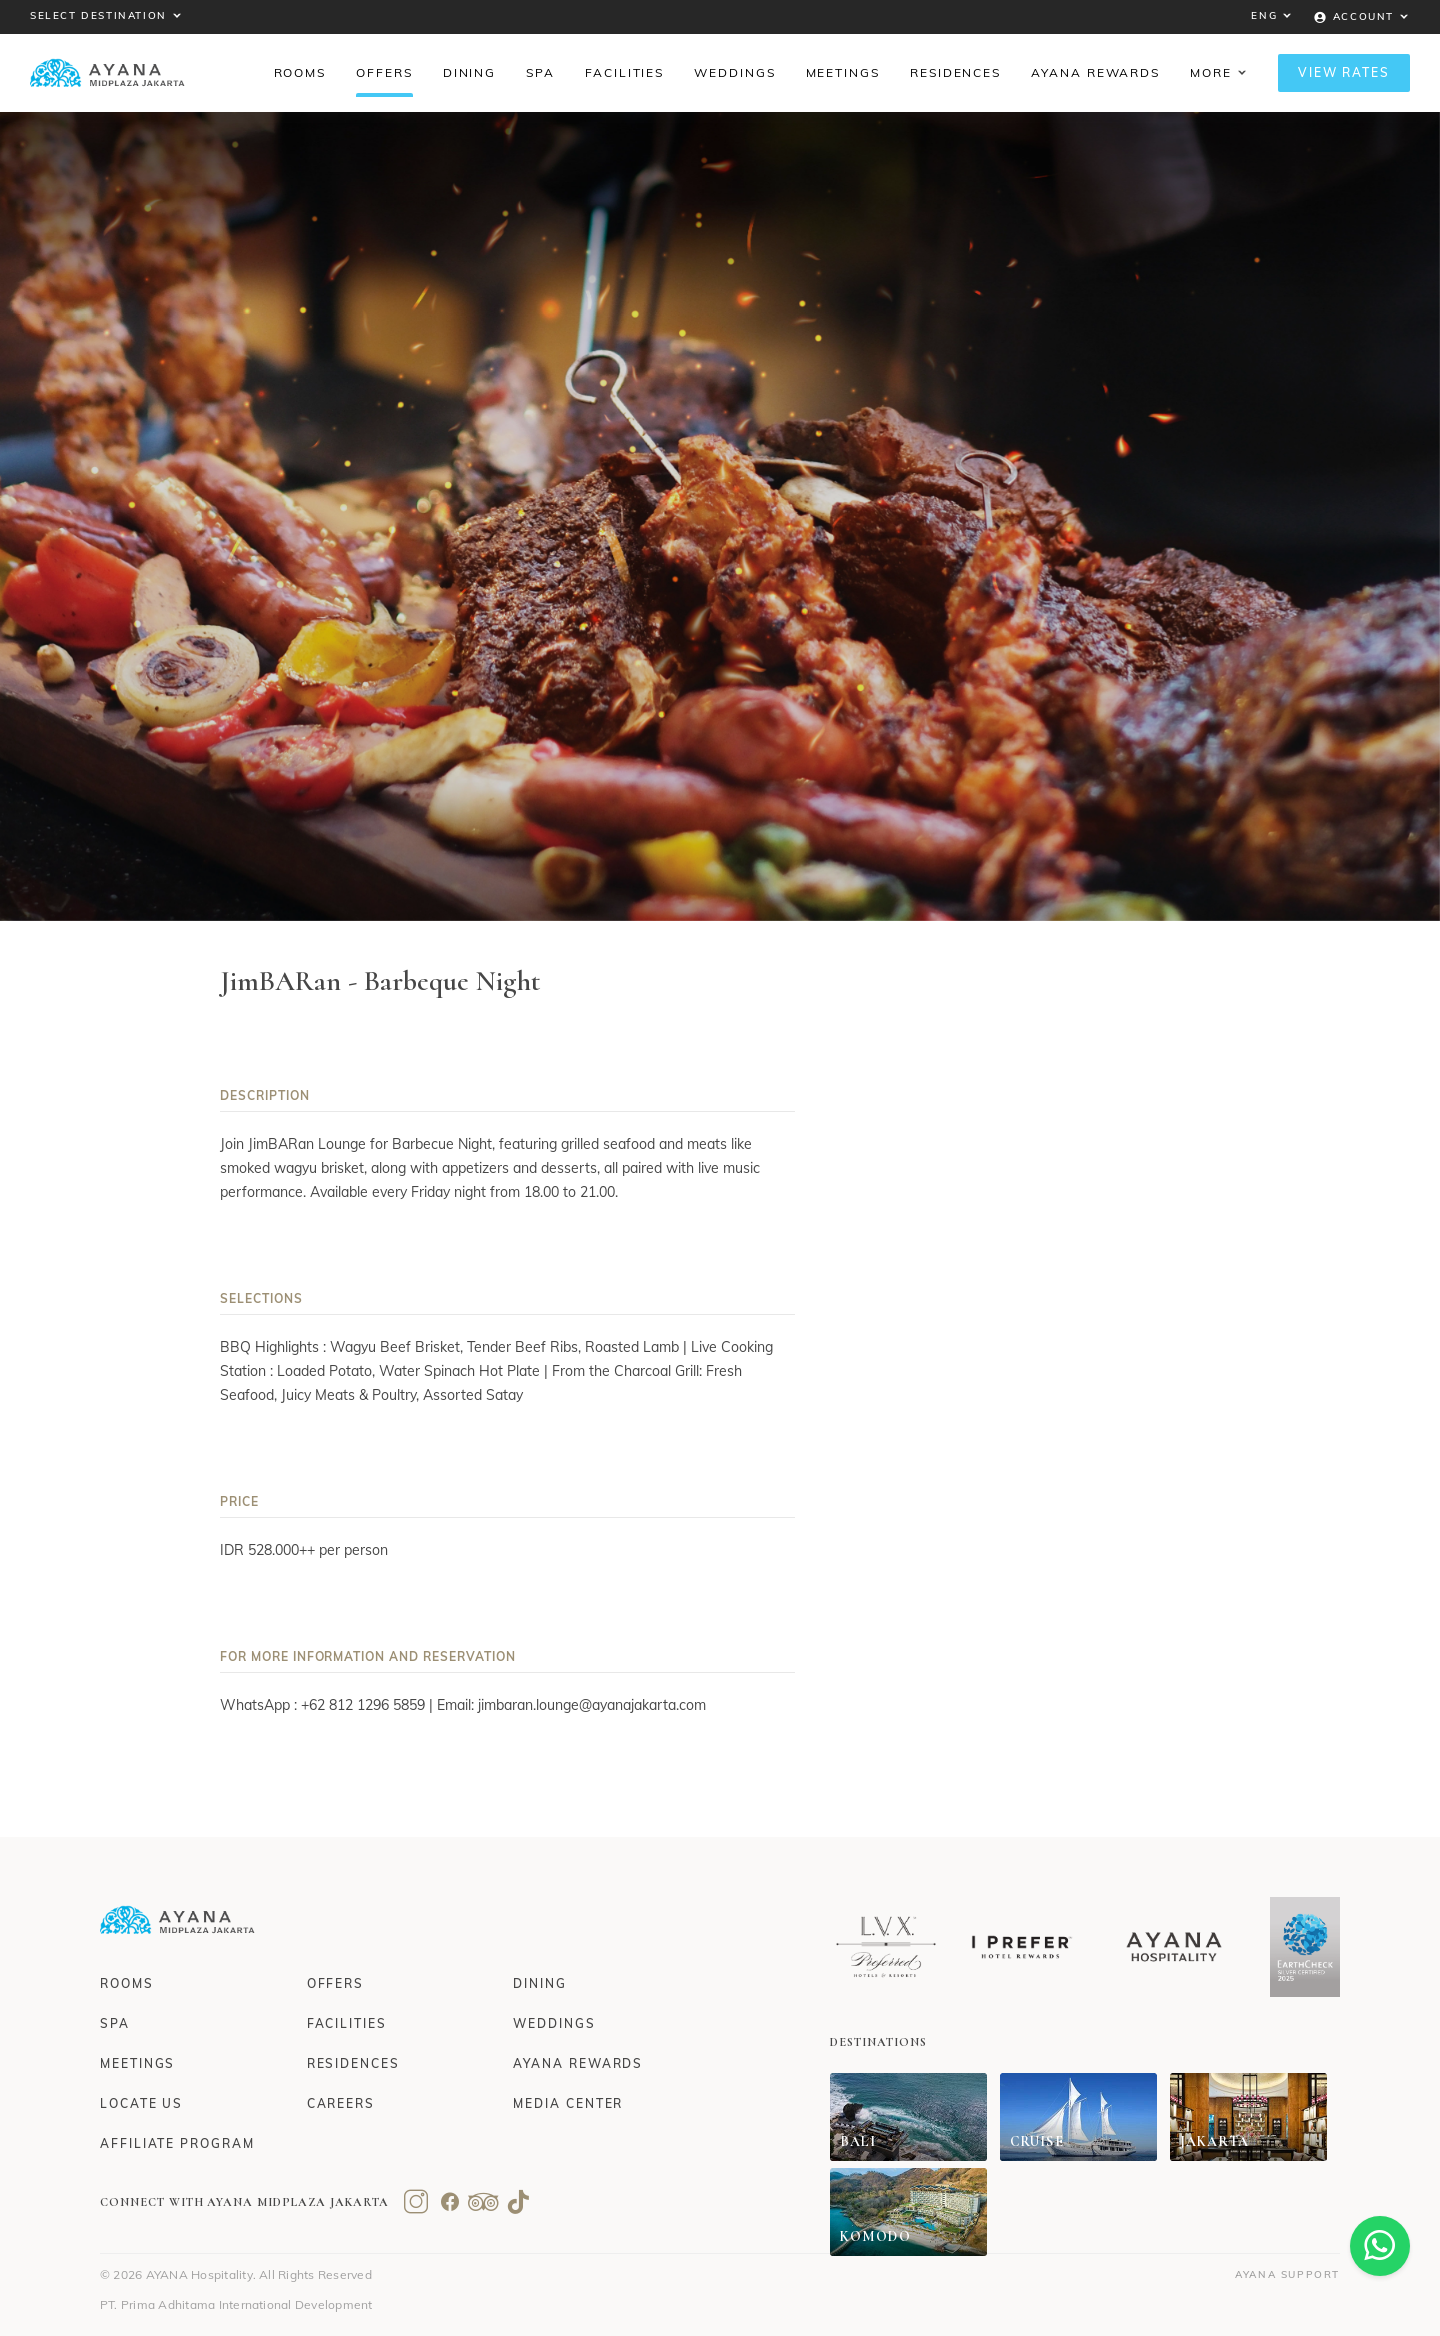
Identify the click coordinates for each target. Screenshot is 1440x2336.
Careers (341, 2103)
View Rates (1344, 72)
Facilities (347, 2023)
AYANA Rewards (578, 2063)
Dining (540, 1983)
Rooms (127, 1983)
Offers (336, 1983)
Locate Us (141, 2103)
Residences (353, 2063)
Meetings (137, 2063)
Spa (115, 2023)
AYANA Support (1287, 2274)
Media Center (568, 2103)
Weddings (554, 2023)
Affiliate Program (177, 2143)
